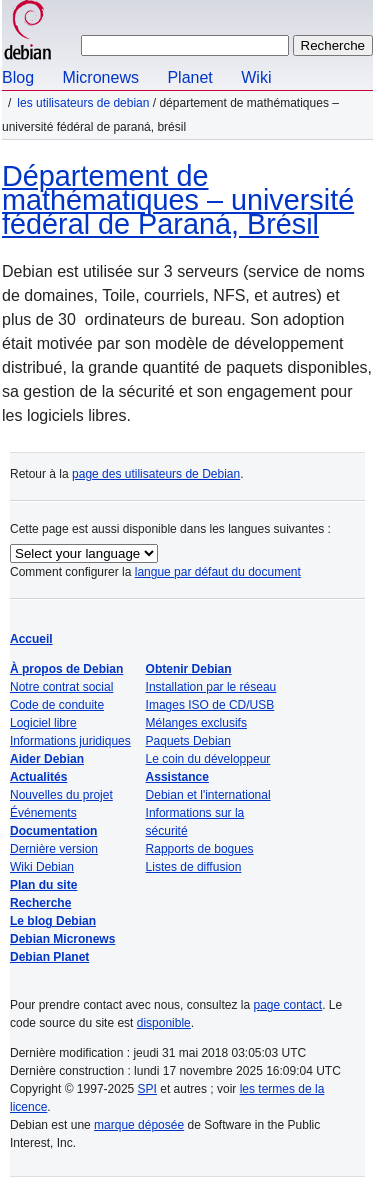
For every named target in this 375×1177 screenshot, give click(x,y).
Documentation (53, 831)
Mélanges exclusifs (196, 723)
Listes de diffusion (194, 867)
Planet (189, 77)
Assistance (177, 777)
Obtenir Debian (189, 669)
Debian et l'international (208, 795)
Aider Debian (47, 759)
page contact (287, 1005)
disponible (164, 1023)
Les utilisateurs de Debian (83, 103)
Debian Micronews (62, 939)
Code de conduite (57, 705)
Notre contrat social (61, 687)
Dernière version (54, 849)
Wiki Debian (42, 867)
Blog (18, 77)
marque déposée (139, 1125)
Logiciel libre (43, 723)
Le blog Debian (53, 921)
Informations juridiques (70, 741)
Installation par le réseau (211, 687)
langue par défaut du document (218, 572)
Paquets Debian (188, 741)
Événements (43, 813)
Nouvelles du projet (61, 795)
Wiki (256, 77)
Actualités (38, 777)
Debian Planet (49, 957)
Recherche (40, 903)
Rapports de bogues (200, 849)
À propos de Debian (66, 669)
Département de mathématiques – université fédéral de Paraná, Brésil (178, 200)
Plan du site (43, 885)
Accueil (31, 639)
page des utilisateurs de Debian (156, 474)
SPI (147, 1089)
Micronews (100, 77)
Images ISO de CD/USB (210, 705)
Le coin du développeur (208, 759)
